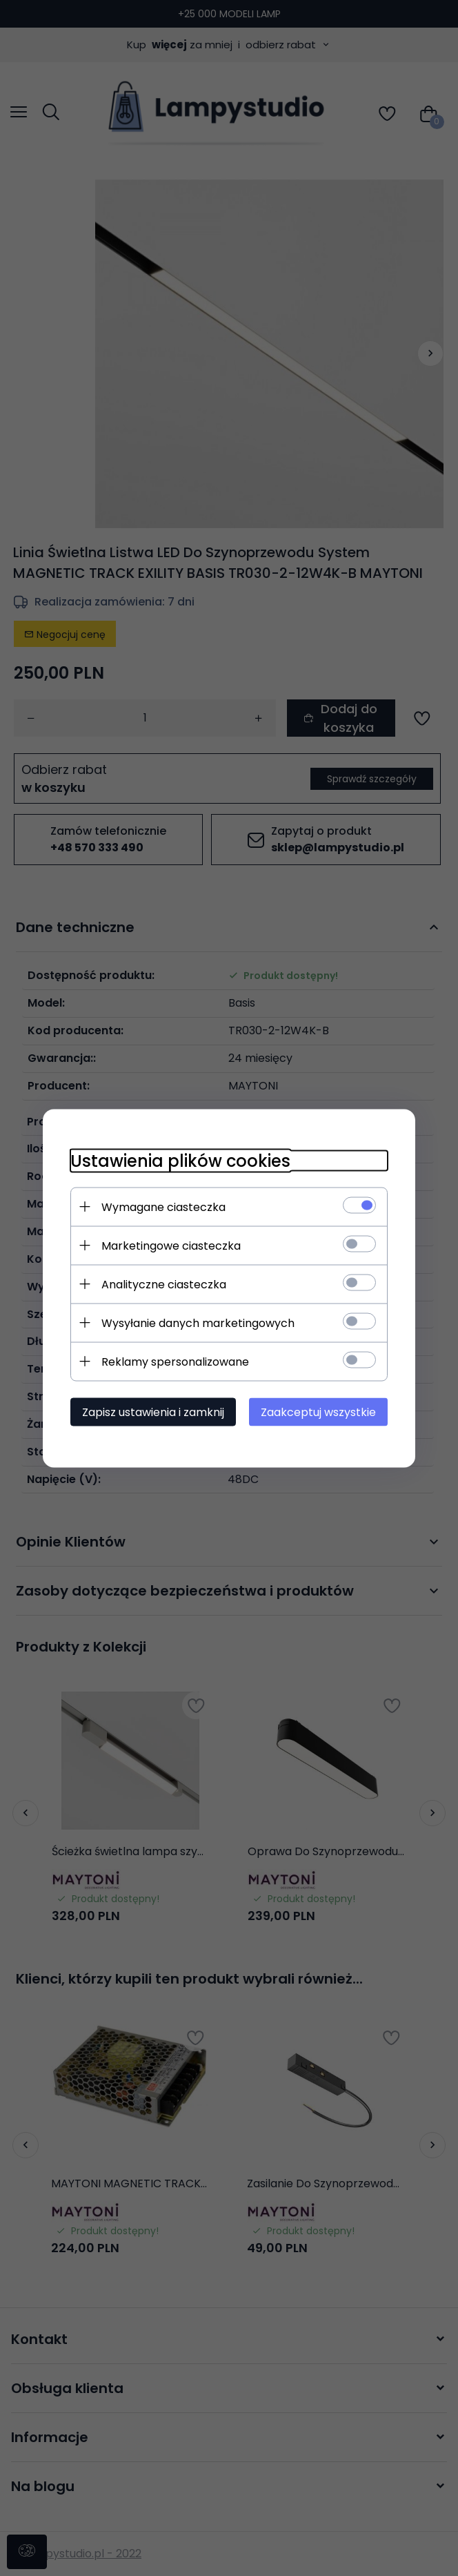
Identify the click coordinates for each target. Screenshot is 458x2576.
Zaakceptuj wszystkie (318, 1412)
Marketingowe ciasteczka (171, 1245)
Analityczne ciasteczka (163, 1284)
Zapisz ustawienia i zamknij (153, 1412)
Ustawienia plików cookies (180, 1160)
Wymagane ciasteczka (163, 1206)
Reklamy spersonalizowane (175, 1361)
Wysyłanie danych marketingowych (198, 1322)
